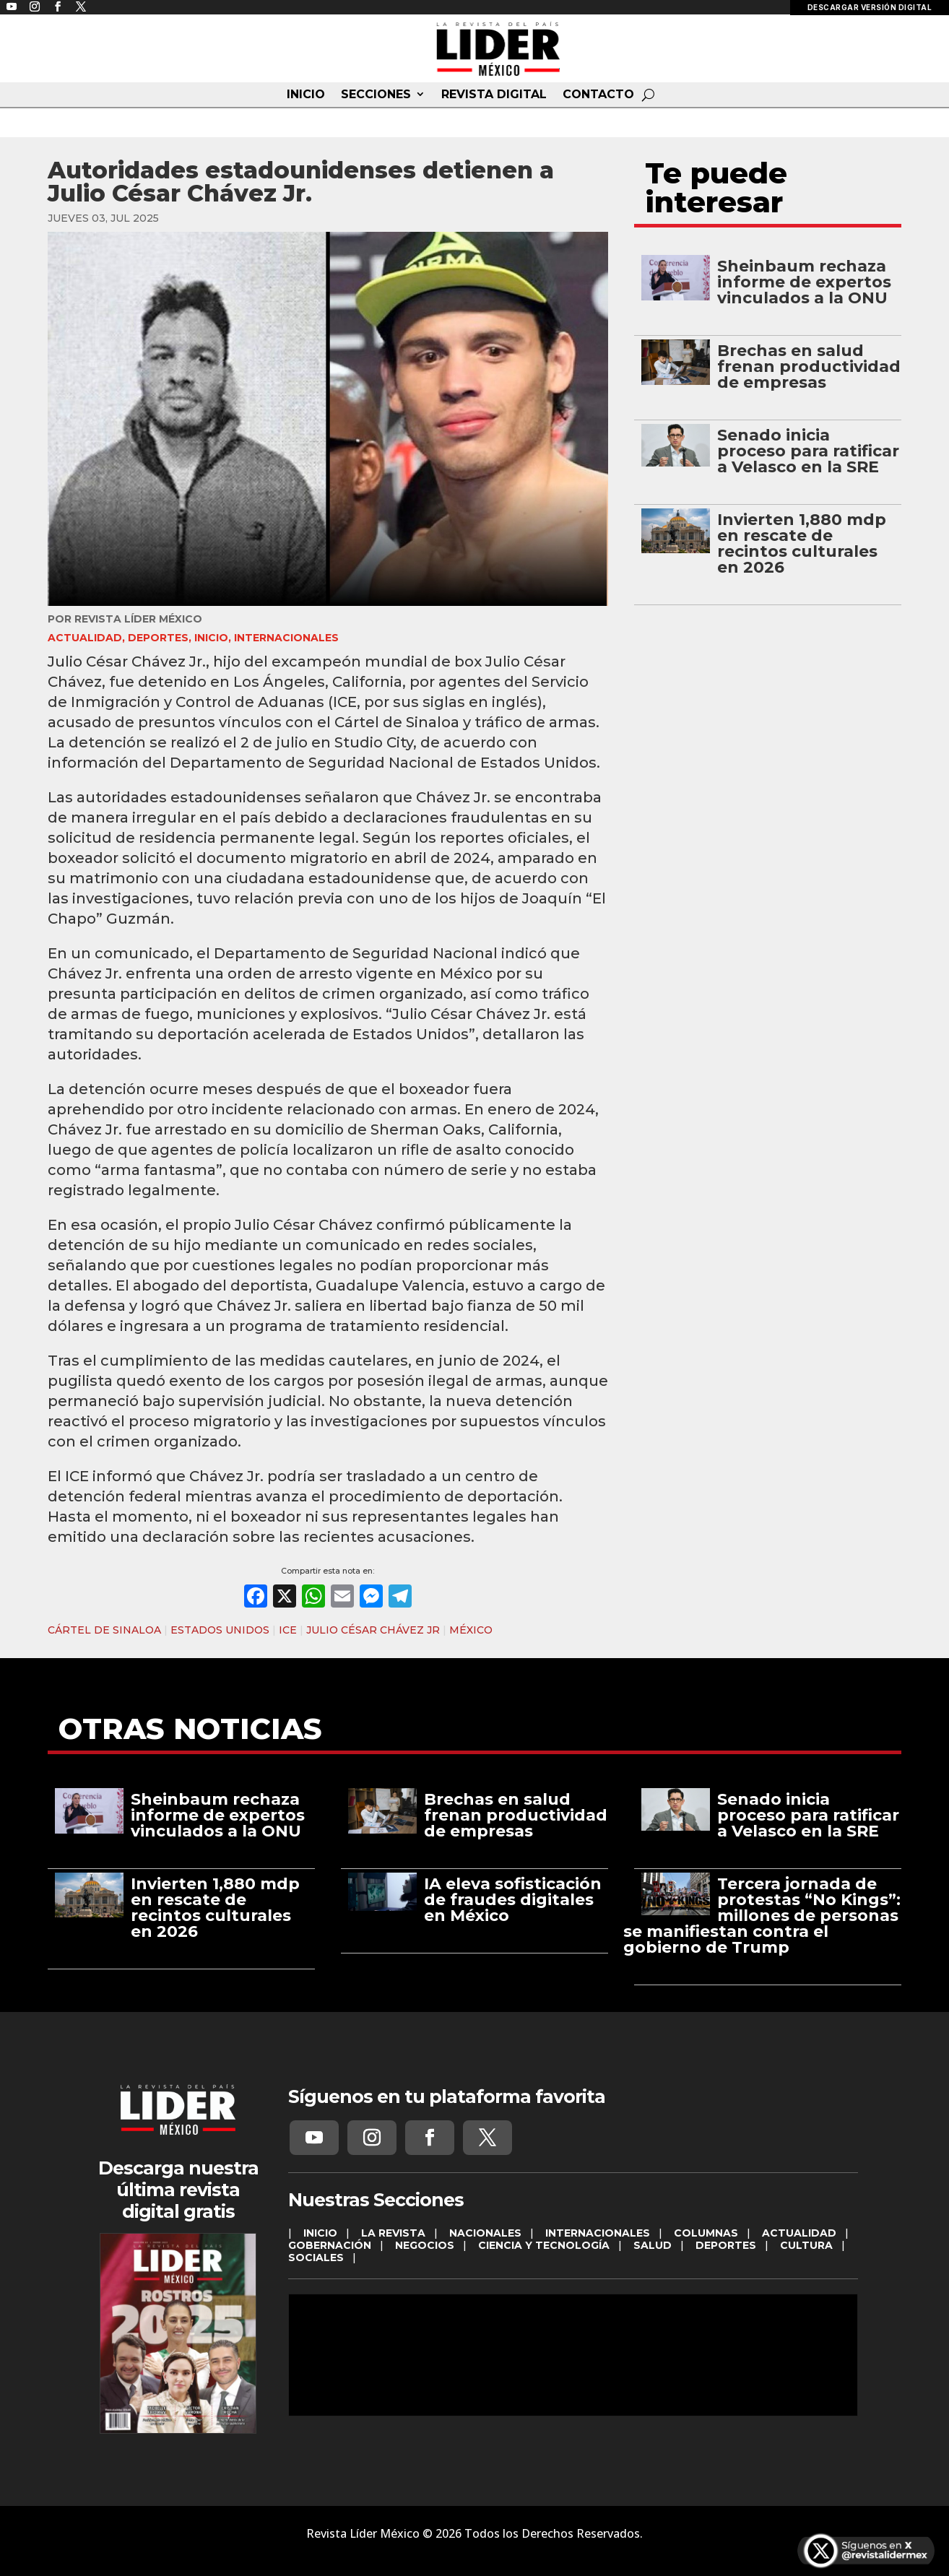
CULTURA (806, 2245)
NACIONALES (485, 2232)
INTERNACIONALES (286, 637)
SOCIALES (316, 2257)
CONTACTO (598, 94)
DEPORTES (158, 637)
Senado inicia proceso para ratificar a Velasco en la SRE (808, 451)
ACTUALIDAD (85, 637)
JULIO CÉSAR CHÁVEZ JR (373, 1629)
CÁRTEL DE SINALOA (104, 1629)
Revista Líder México (138, 618)
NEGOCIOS (424, 2245)
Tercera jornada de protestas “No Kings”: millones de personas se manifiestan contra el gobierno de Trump (762, 1915)
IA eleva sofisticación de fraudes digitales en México (513, 1899)
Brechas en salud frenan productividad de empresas (809, 366)
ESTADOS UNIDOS (219, 1629)
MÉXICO (471, 1629)
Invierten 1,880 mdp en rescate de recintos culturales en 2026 (801, 543)
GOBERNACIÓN (329, 2245)
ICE (288, 1629)
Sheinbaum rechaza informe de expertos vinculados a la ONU (804, 282)
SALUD (652, 2245)
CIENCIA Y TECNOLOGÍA (544, 2245)
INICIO (306, 94)
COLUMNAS (706, 2232)
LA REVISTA (393, 2232)
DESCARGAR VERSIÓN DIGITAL (869, 7)
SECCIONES (376, 94)
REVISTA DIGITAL (494, 94)
